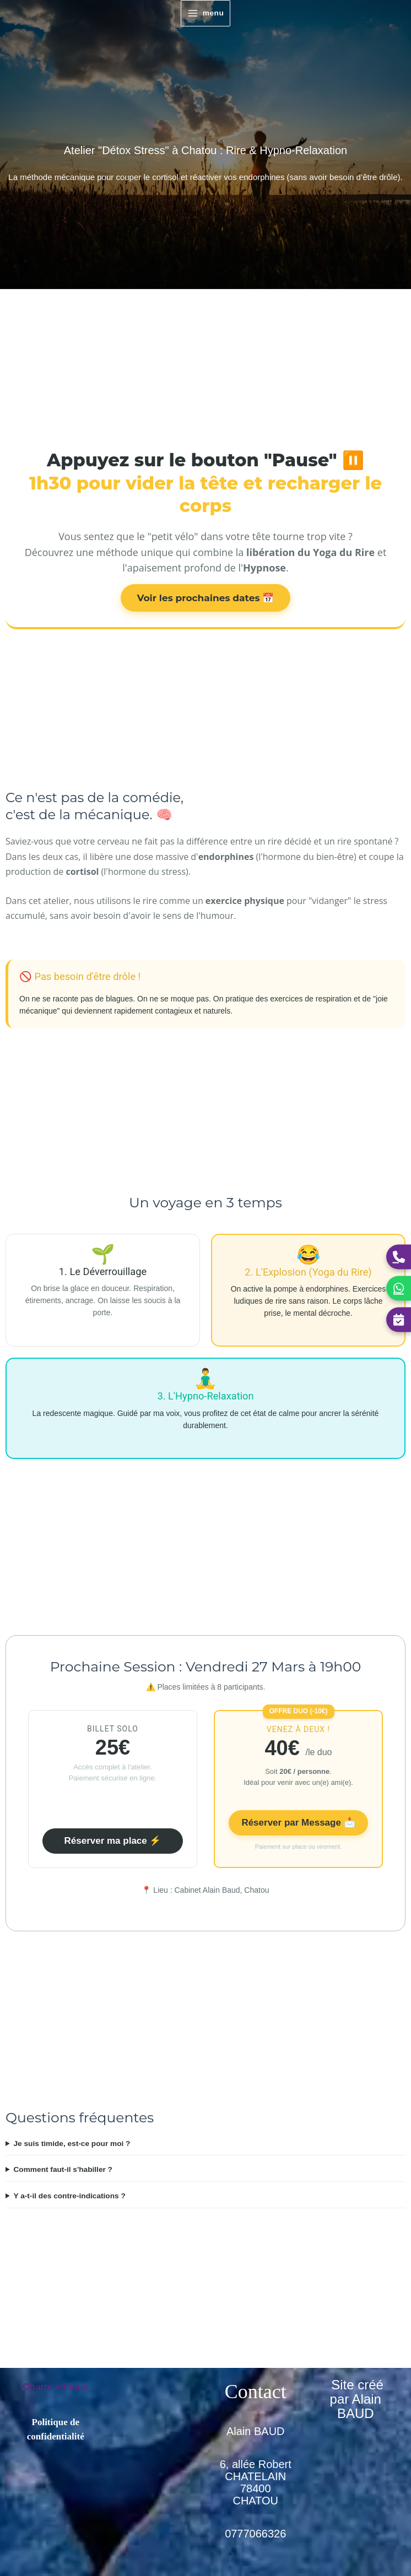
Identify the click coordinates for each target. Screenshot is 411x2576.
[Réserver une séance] (398, 1319)
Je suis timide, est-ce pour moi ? (71, 2143)
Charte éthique (55, 2387)
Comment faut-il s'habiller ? (62, 2169)
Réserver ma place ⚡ (112, 1841)
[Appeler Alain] (398, 1256)
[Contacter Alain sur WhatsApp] (398, 1288)
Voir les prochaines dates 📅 (205, 597)
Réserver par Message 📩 (298, 1822)
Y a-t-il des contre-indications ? (69, 2196)
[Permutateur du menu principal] (205, 13)
